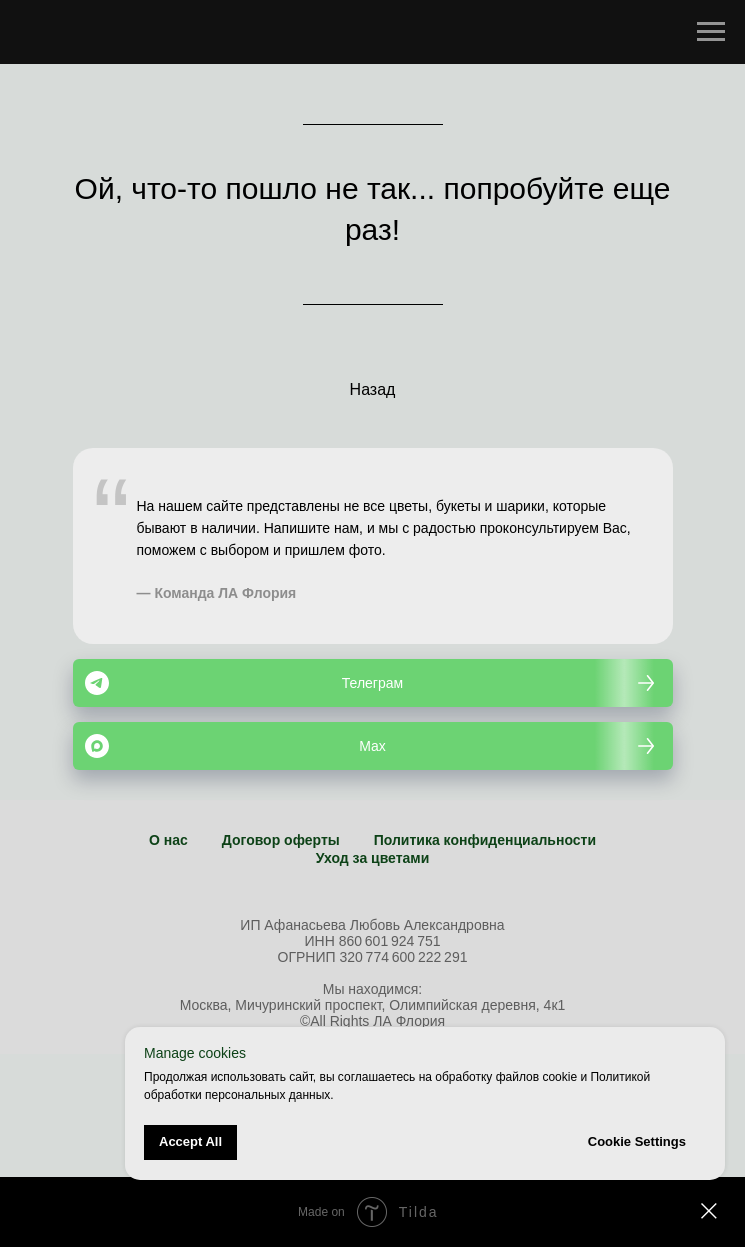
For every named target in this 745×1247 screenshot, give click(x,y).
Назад (373, 389)
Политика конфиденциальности (485, 840)
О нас (168, 840)
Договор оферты (281, 840)
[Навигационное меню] (711, 32)
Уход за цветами (373, 858)
